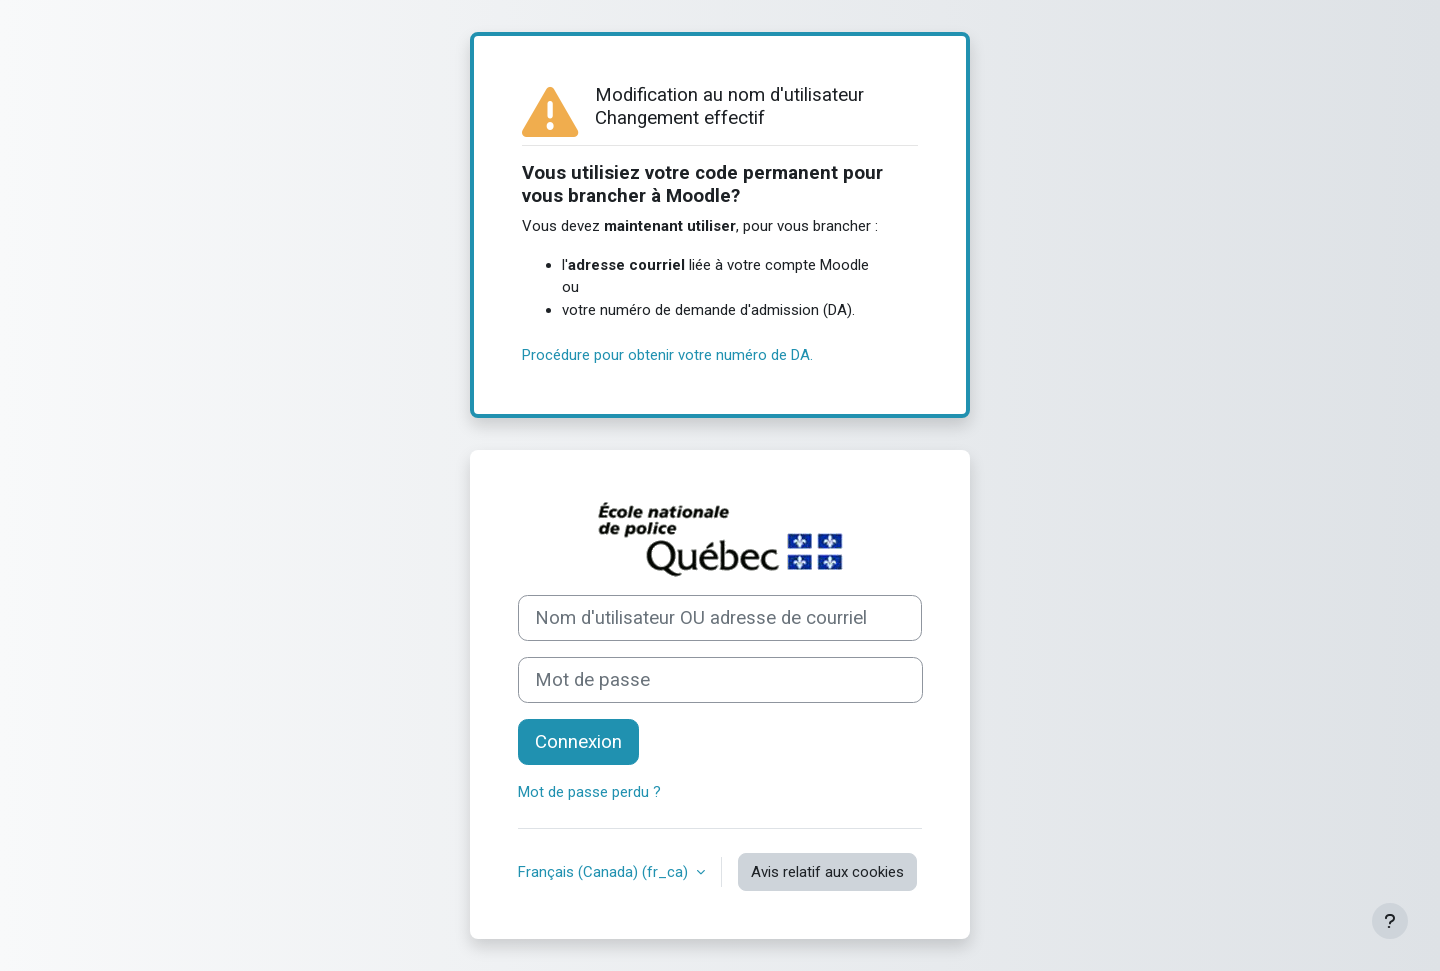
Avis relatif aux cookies (827, 872)
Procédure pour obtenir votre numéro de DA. (667, 355)
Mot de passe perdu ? (589, 792)
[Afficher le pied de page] (1390, 921)
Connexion (578, 742)
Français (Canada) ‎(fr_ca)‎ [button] (605, 872)
